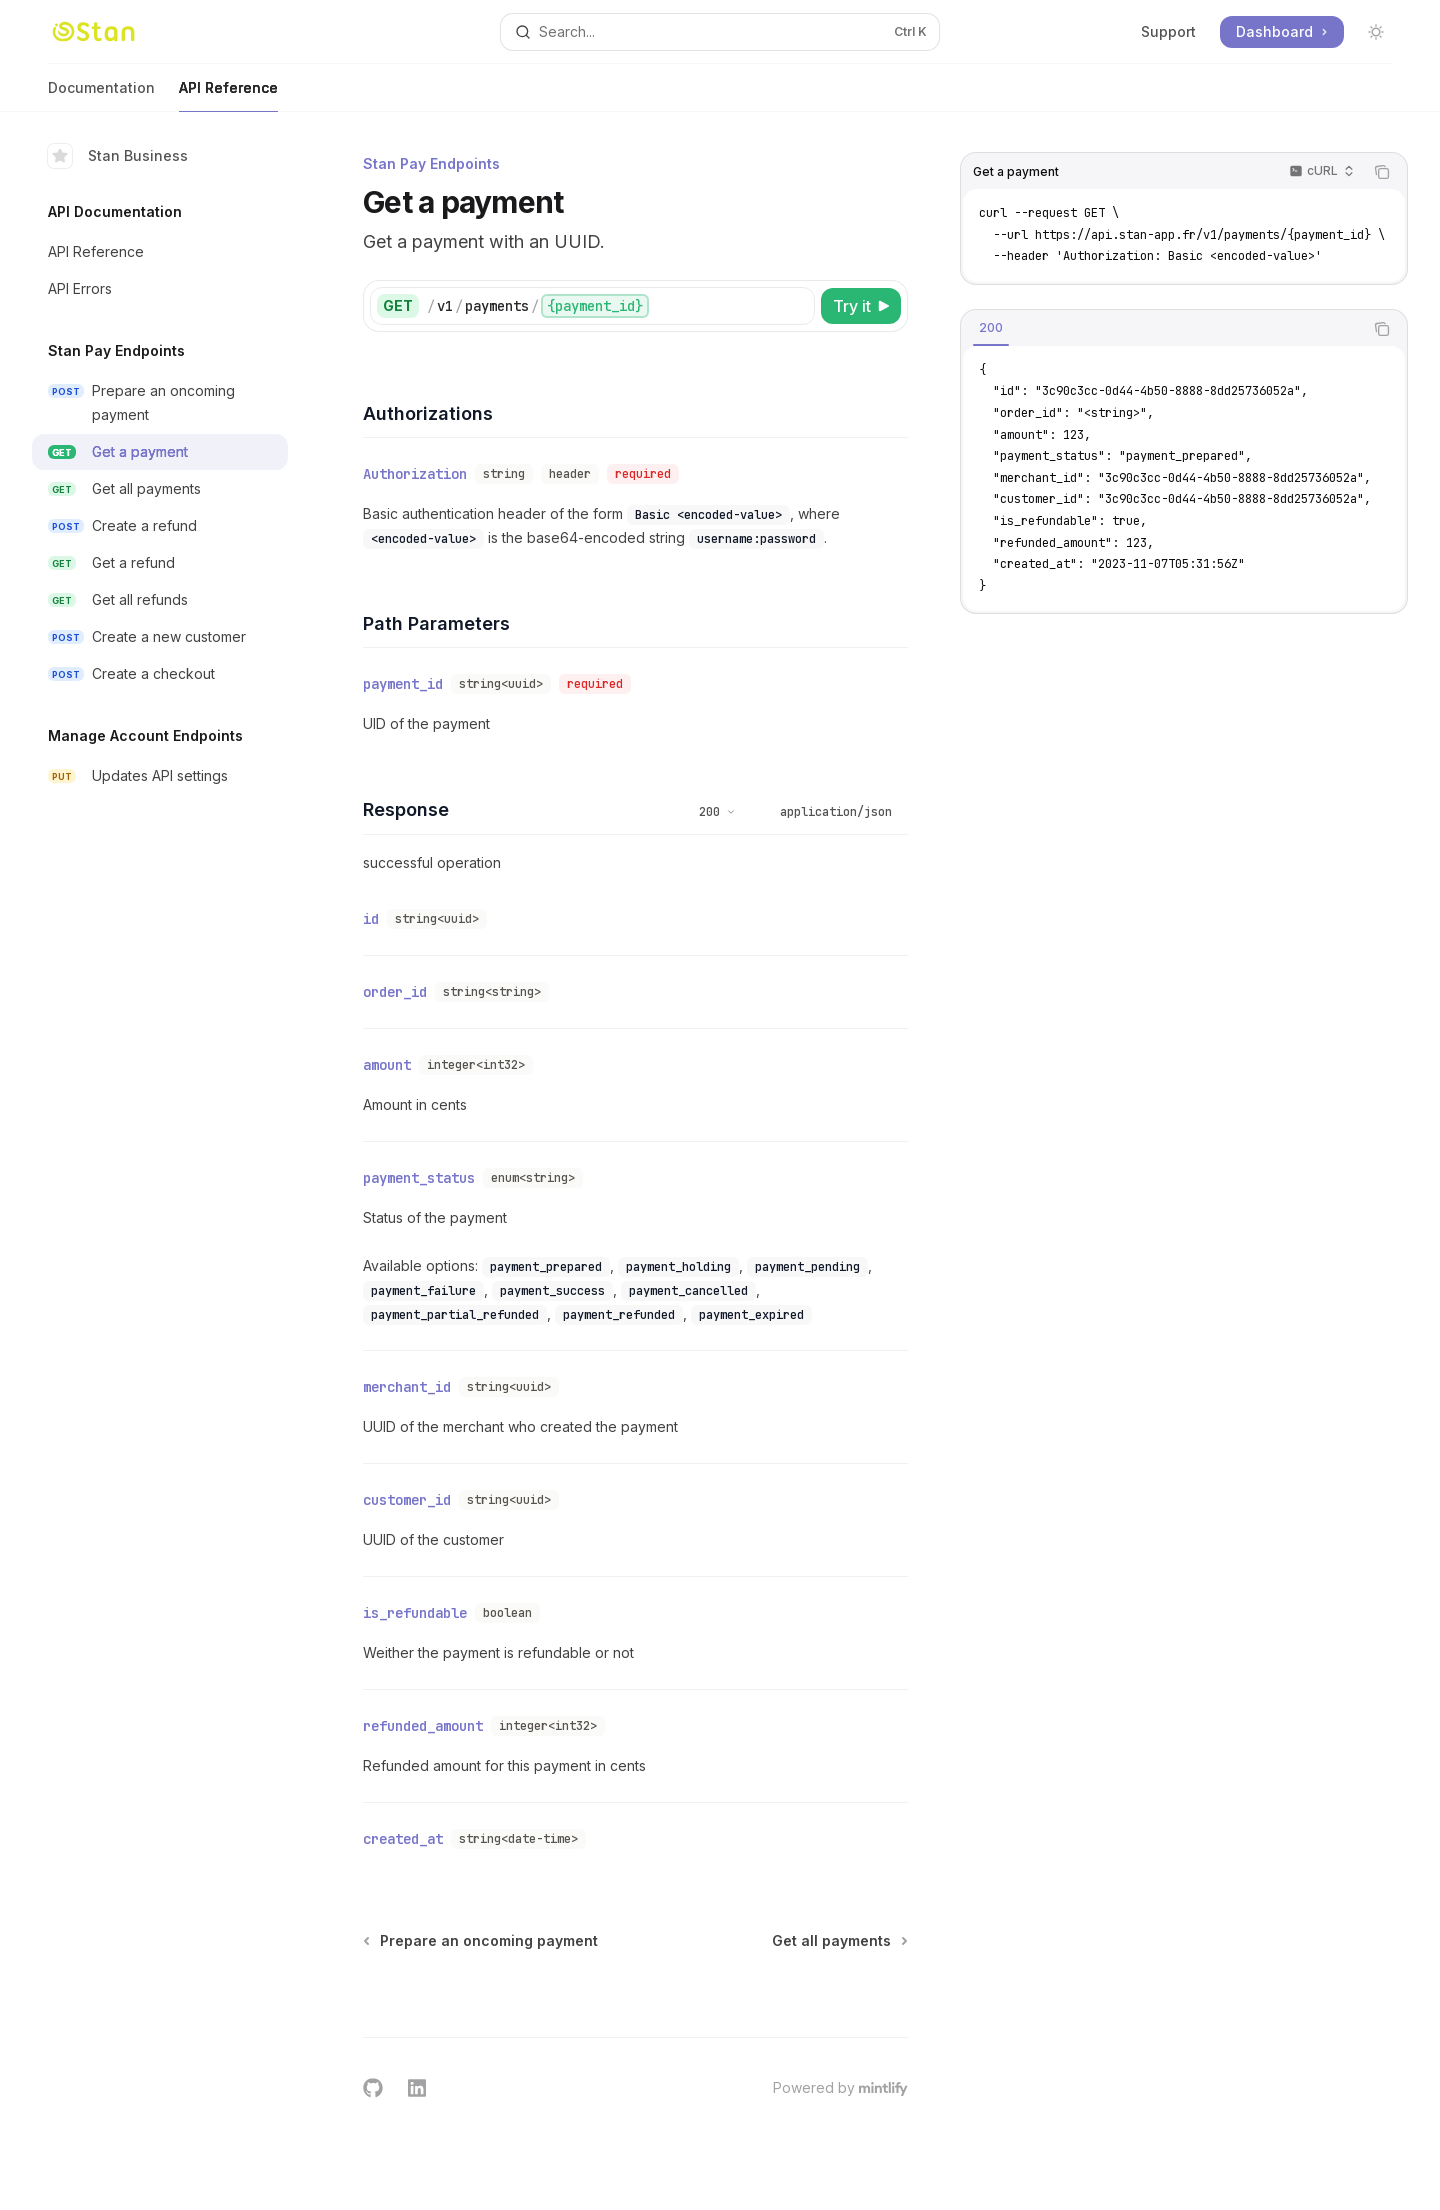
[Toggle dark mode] (1376, 32)
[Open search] (719, 32)
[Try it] (861, 306)
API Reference (228, 95)
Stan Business (118, 156)
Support (1168, 31)
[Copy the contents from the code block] (1382, 172)
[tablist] (1162, 329)
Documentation (101, 95)
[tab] (991, 328)
